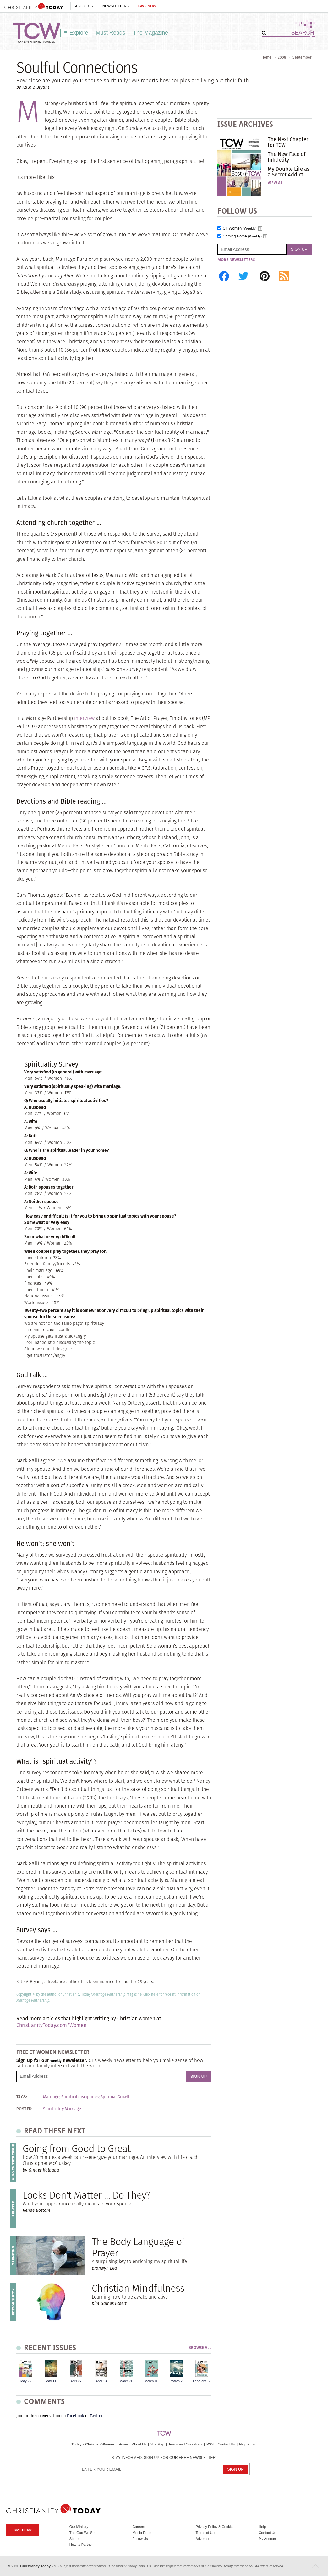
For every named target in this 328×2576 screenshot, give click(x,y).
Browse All (200, 2348)
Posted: (24, 2109)
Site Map (157, 2444)
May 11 (51, 2381)
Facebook (75, 2416)
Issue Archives (245, 124)
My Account (268, 2538)
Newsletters (115, 6)
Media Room (142, 2532)
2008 (282, 57)
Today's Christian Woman (92, 2444)
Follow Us (140, 2538)
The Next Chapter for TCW (288, 142)
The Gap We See (82, 2532)
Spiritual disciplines (80, 2097)
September (302, 57)
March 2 (177, 2381)
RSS (210, 2444)
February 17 (201, 2381)
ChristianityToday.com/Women (51, 2025)
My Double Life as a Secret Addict (288, 171)
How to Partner (81, 2544)
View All (276, 183)
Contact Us (226, 2444)
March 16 (151, 2381)
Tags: (21, 2097)
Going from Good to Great (76, 2148)
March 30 (126, 2381)
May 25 (25, 2381)
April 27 (75, 2381)
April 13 (101, 2381)
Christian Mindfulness (138, 2288)
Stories (74, 2538)
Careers (139, 2527)
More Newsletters (236, 260)
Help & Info (247, 2444)
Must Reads (110, 33)
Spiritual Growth (116, 2097)
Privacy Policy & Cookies (214, 2527)
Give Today (23, 2530)
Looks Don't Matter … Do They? (86, 2195)
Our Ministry (78, 2527)
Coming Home (242, 236)
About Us (84, 6)
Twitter (96, 2416)
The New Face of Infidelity (287, 157)
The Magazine (150, 33)
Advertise (202, 2538)
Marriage (51, 2097)
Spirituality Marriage (62, 2109)
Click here (150, 1994)
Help (262, 2527)
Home (266, 57)
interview (84, 718)
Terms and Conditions (185, 2444)
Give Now (147, 6)
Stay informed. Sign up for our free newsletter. (163, 2458)
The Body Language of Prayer (138, 2247)
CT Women (240, 228)
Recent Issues (50, 2347)
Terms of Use (205, 2532)
